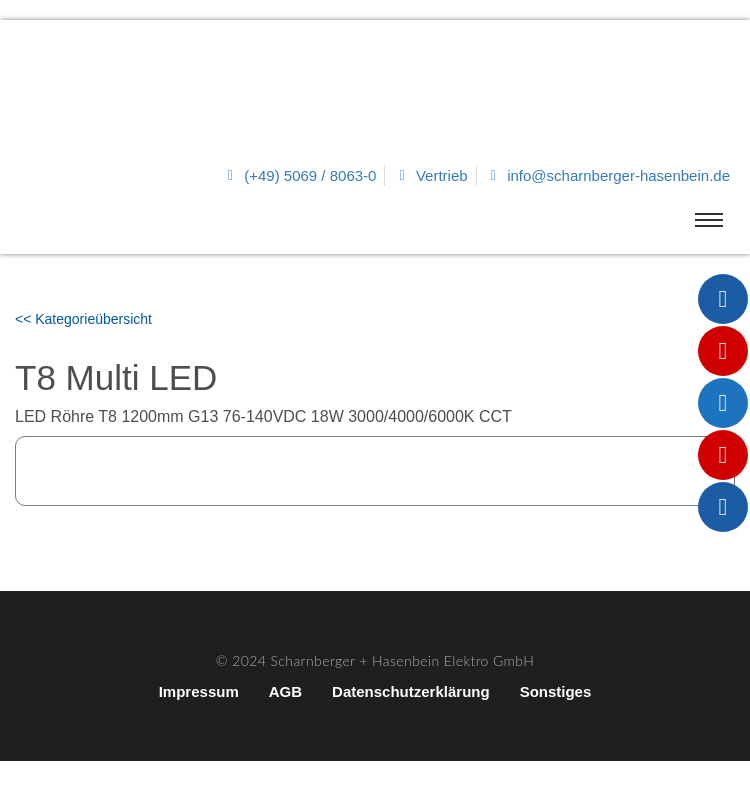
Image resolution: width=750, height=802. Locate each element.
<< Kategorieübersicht (83, 319)
